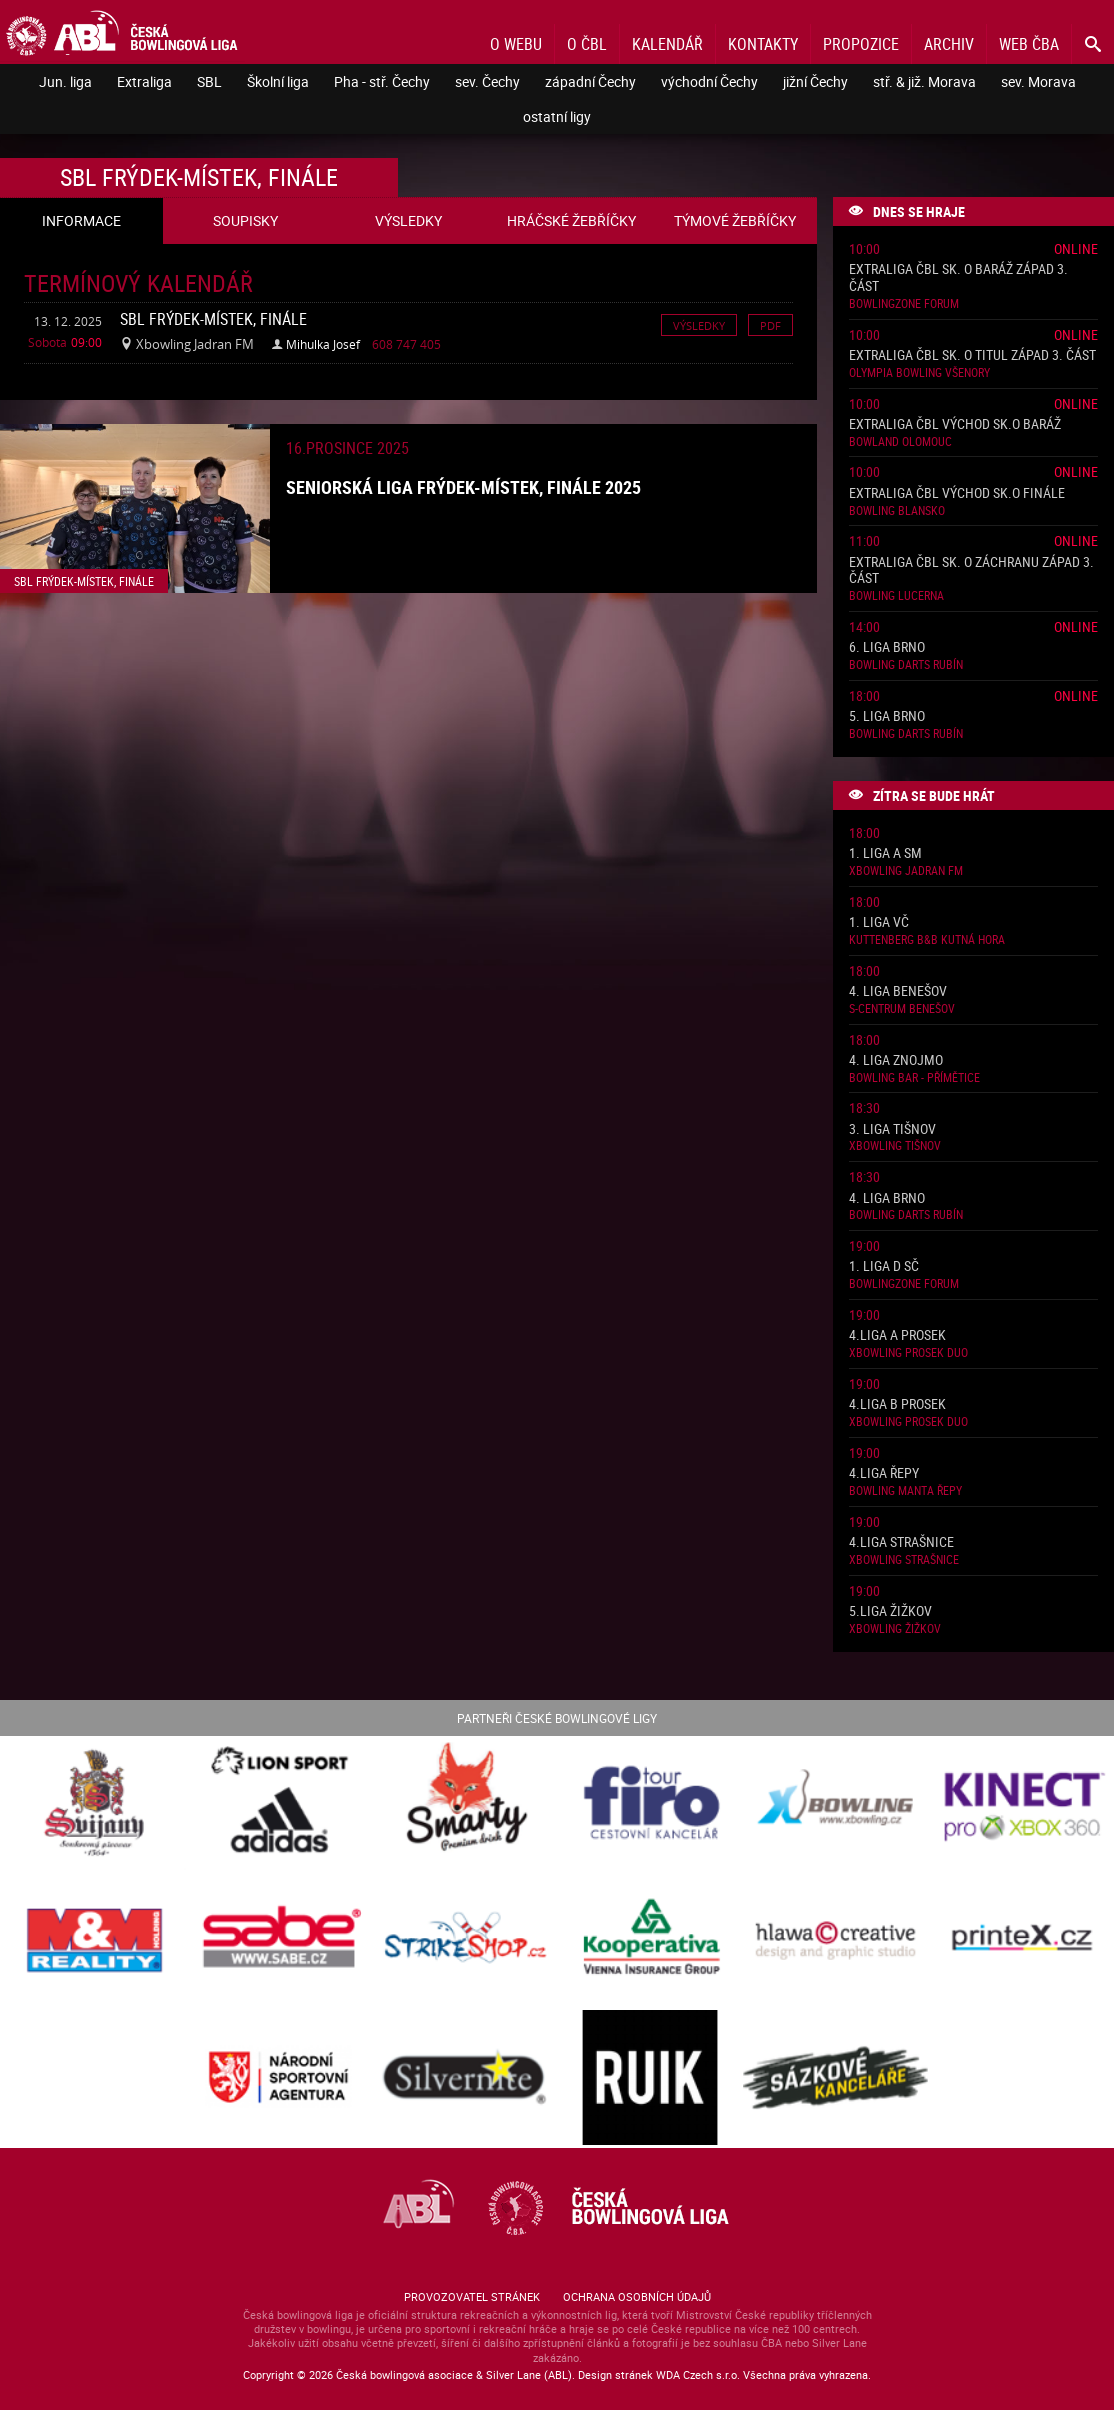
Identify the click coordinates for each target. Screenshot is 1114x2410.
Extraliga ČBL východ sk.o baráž (955, 424)
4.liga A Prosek (897, 1335)
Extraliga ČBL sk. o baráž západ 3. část (958, 278)
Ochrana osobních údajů (637, 2296)
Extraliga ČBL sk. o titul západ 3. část (972, 355)
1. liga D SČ (884, 1266)
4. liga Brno (887, 1198)
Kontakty (763, 44)
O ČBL (587, 44)
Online (1076, 248)
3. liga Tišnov (892, 1129)
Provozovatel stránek (472, 2296)
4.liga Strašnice (901, 1542)
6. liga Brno (887, 647)
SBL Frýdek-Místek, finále (213, 319)
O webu (516, 44)
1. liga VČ (879, 922)
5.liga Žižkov (890, 1611)
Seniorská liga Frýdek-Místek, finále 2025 (463, 487)
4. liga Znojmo (896, 1060)
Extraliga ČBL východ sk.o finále (957, 493)
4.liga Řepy (884, 1473)
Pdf (770, 324)
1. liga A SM (885, 853)
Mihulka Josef (323, 344)
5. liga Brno (887, 716)
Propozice (861, 44)
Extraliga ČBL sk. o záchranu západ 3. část (971, 571)
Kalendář (667, 44)
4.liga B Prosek (897, 1404)
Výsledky (699, 324)
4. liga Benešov (898, 991)
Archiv (949, 44)
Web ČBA (1029, 44)
